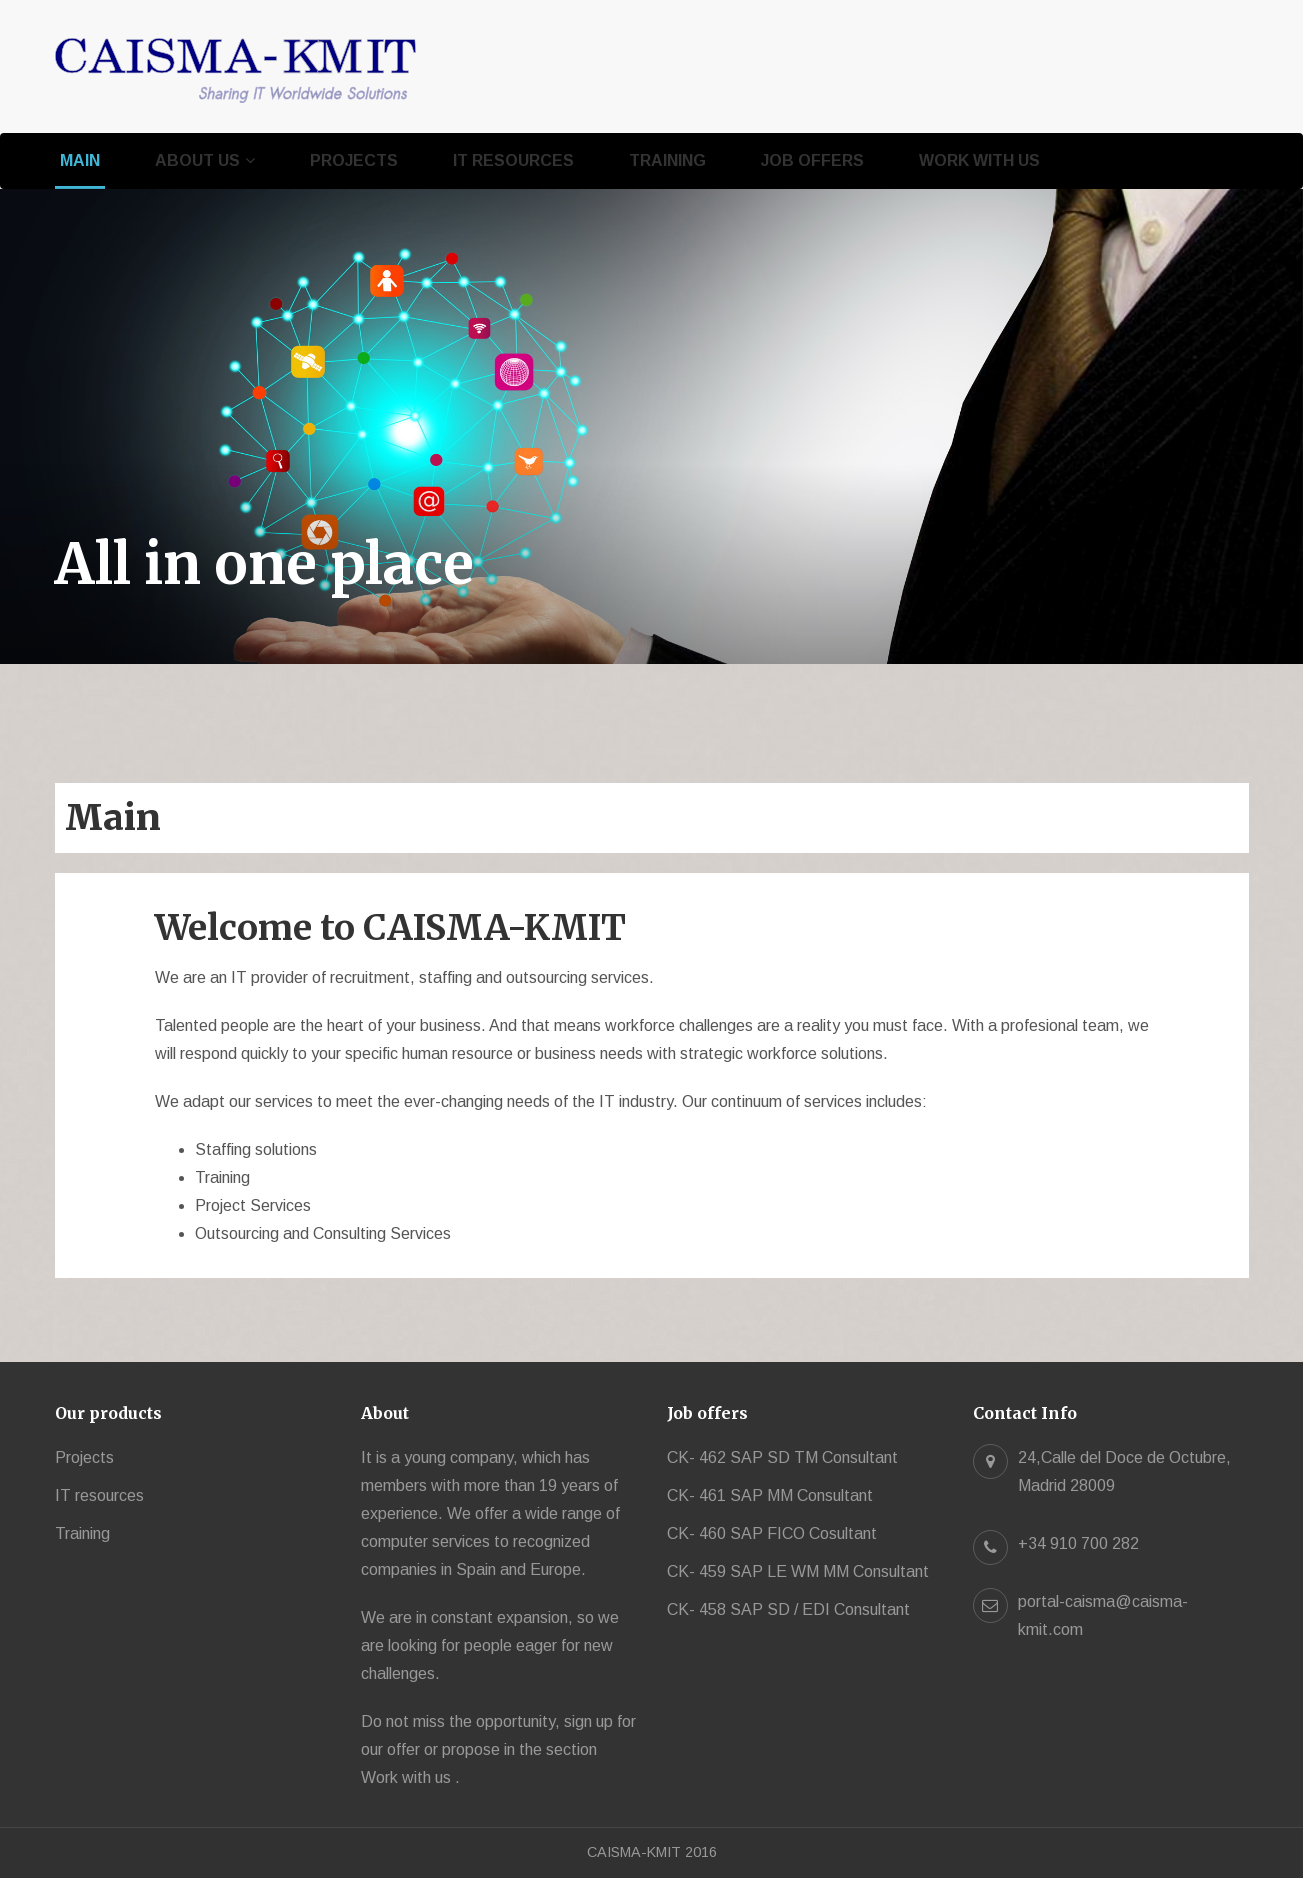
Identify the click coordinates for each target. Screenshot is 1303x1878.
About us (197, 160)
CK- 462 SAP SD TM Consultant (782, 1457)
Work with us (979, 160)
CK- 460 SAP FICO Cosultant (772, 1533)
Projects (354, 160)
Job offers (812, 160)
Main (80, 160)
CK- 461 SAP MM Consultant (770, 1495)
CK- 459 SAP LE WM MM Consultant (798, 1571)
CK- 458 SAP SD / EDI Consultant (788, 1609)
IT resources (513, 160)
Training (667, 160)
